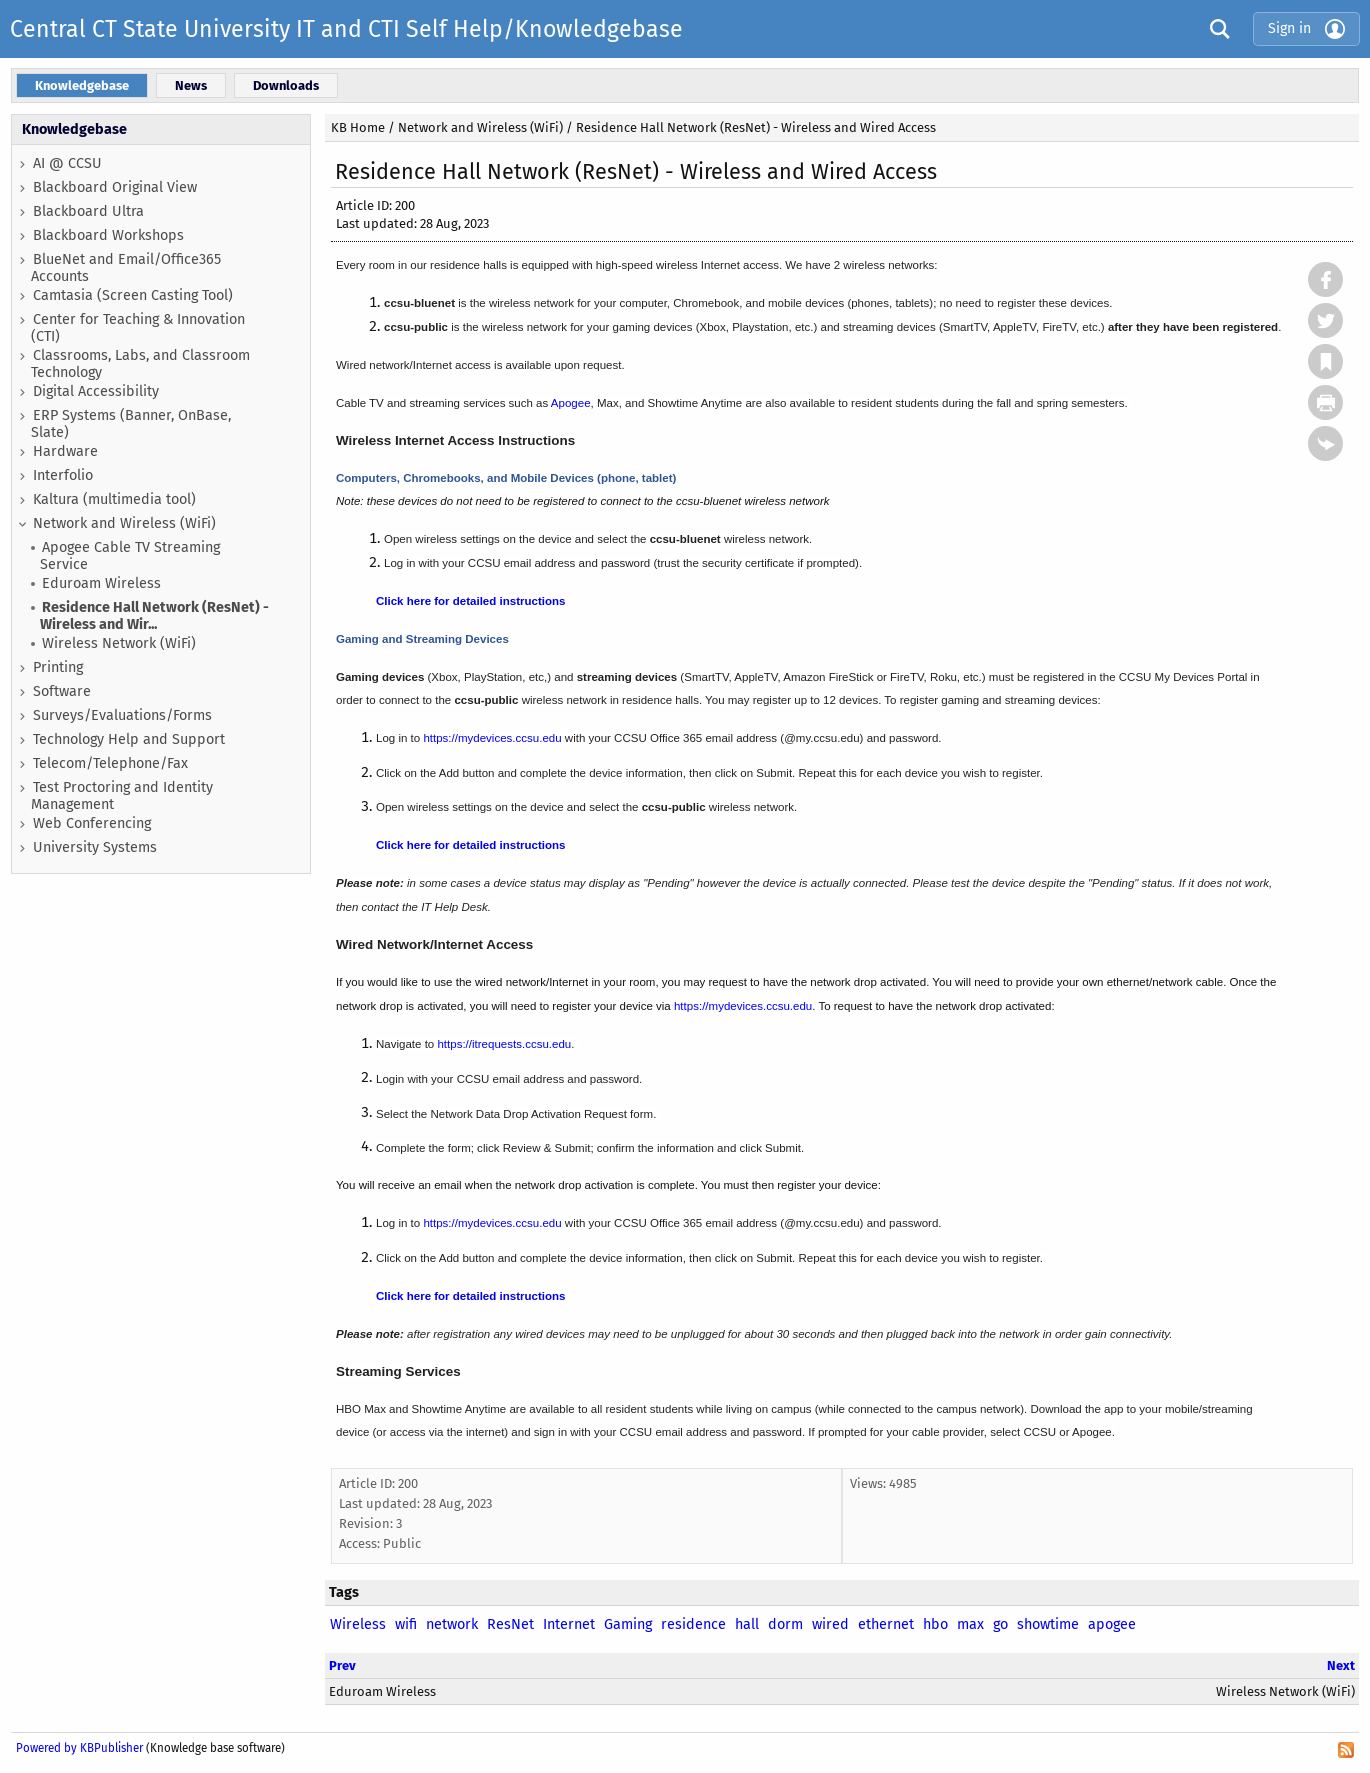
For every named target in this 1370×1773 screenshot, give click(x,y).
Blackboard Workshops (108, 235)
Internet (569, 1624)
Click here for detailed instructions (470, 601)
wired (830, 1624)
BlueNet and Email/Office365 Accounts (126, 268)
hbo (935, 1624)
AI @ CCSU (67, 163)
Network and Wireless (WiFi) (124, 523)
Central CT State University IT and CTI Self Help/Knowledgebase (346, 29)
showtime (1048, 1624)
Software (62, 691)
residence (693, 1624)
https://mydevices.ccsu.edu (492, 738)
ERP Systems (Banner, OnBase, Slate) (131, 424)
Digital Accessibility (96, 391)
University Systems (95, 847)
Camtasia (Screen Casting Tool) (133, 295)
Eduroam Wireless (101, 583)
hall (747, 1624)
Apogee (571, 403)
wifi (406, 1624)
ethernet (886, 1624)
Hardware (65, 451)
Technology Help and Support (129, 739)
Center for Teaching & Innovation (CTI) (138, 328)
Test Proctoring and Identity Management (122, 796)
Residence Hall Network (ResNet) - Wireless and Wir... (154, 616)
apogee (1112, 1624)
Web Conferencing (92, 823)
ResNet (510, 1624)
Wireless (358, 1624)
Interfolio (63, 475)
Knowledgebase (74, 129)
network (452, 1624)
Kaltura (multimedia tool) (114, 499)
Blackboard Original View (115, 187)
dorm (785, 1624)
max (970, 1624)
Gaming (628, 1624)
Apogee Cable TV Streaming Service (130, 556)
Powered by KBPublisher (79, 1748)
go (1000, 1624)
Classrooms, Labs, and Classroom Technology (140, 364)
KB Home (358, 127)
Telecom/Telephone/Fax (110, 763)
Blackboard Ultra (88, 211)
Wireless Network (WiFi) (119, 643)
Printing (58, 667)
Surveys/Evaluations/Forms (122, 715)
